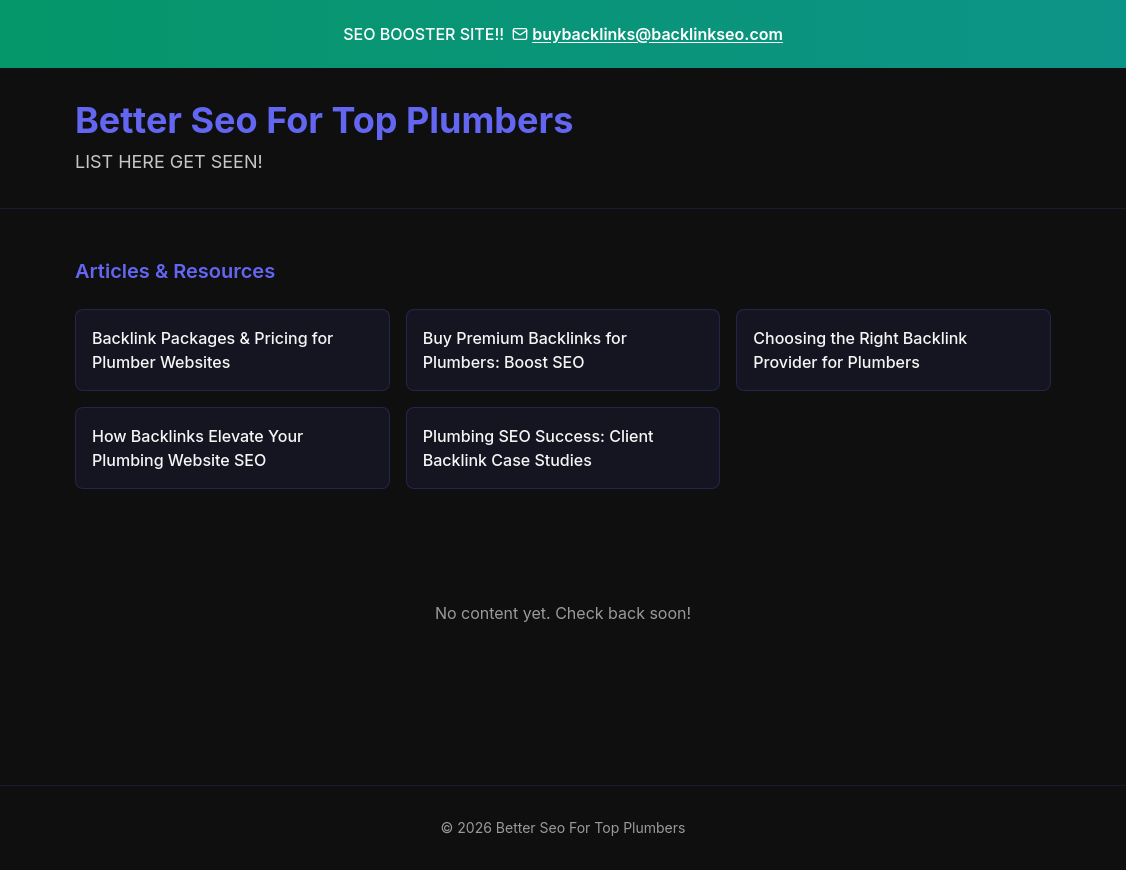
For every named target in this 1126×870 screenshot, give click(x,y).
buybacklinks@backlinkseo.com (647, 34)
